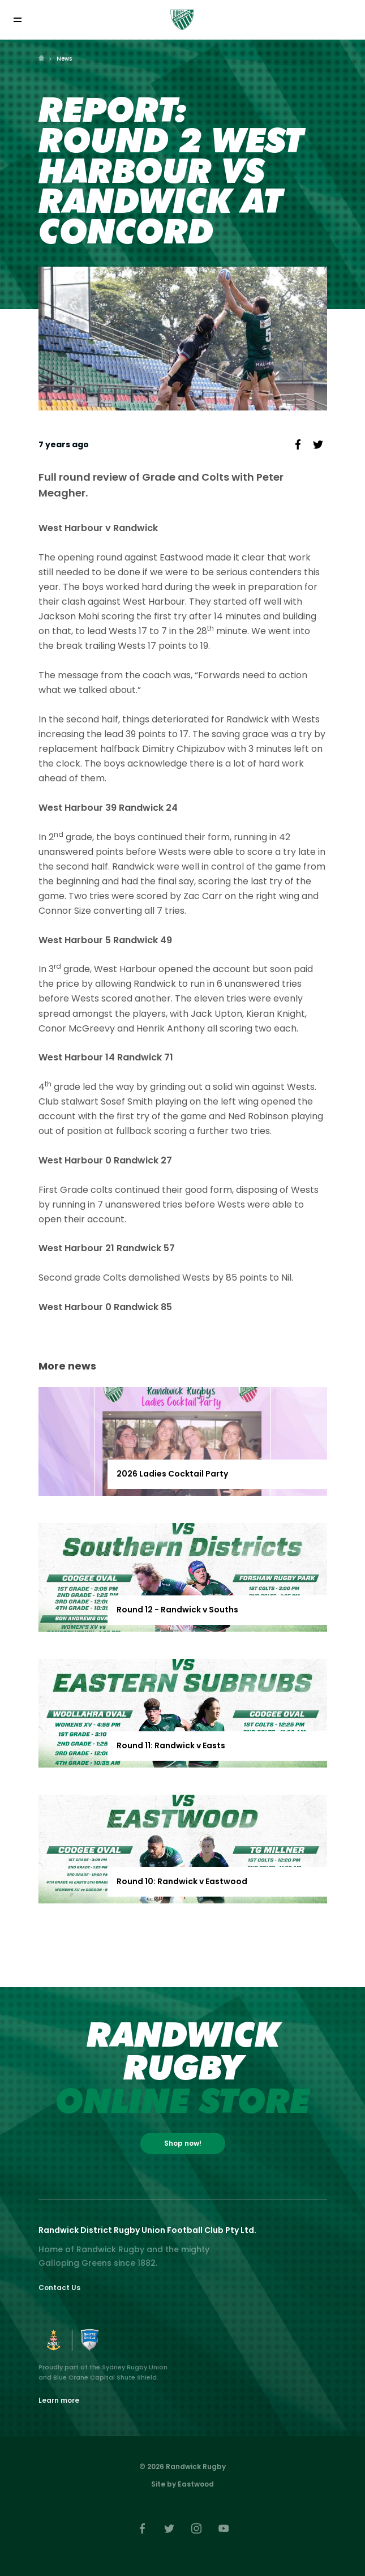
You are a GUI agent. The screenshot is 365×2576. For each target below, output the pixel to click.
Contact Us (59, 2287)
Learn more (58, 2400)
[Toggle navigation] (17, 19)
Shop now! (182, 2143)
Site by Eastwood (182, 2484)
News (64, 58)
